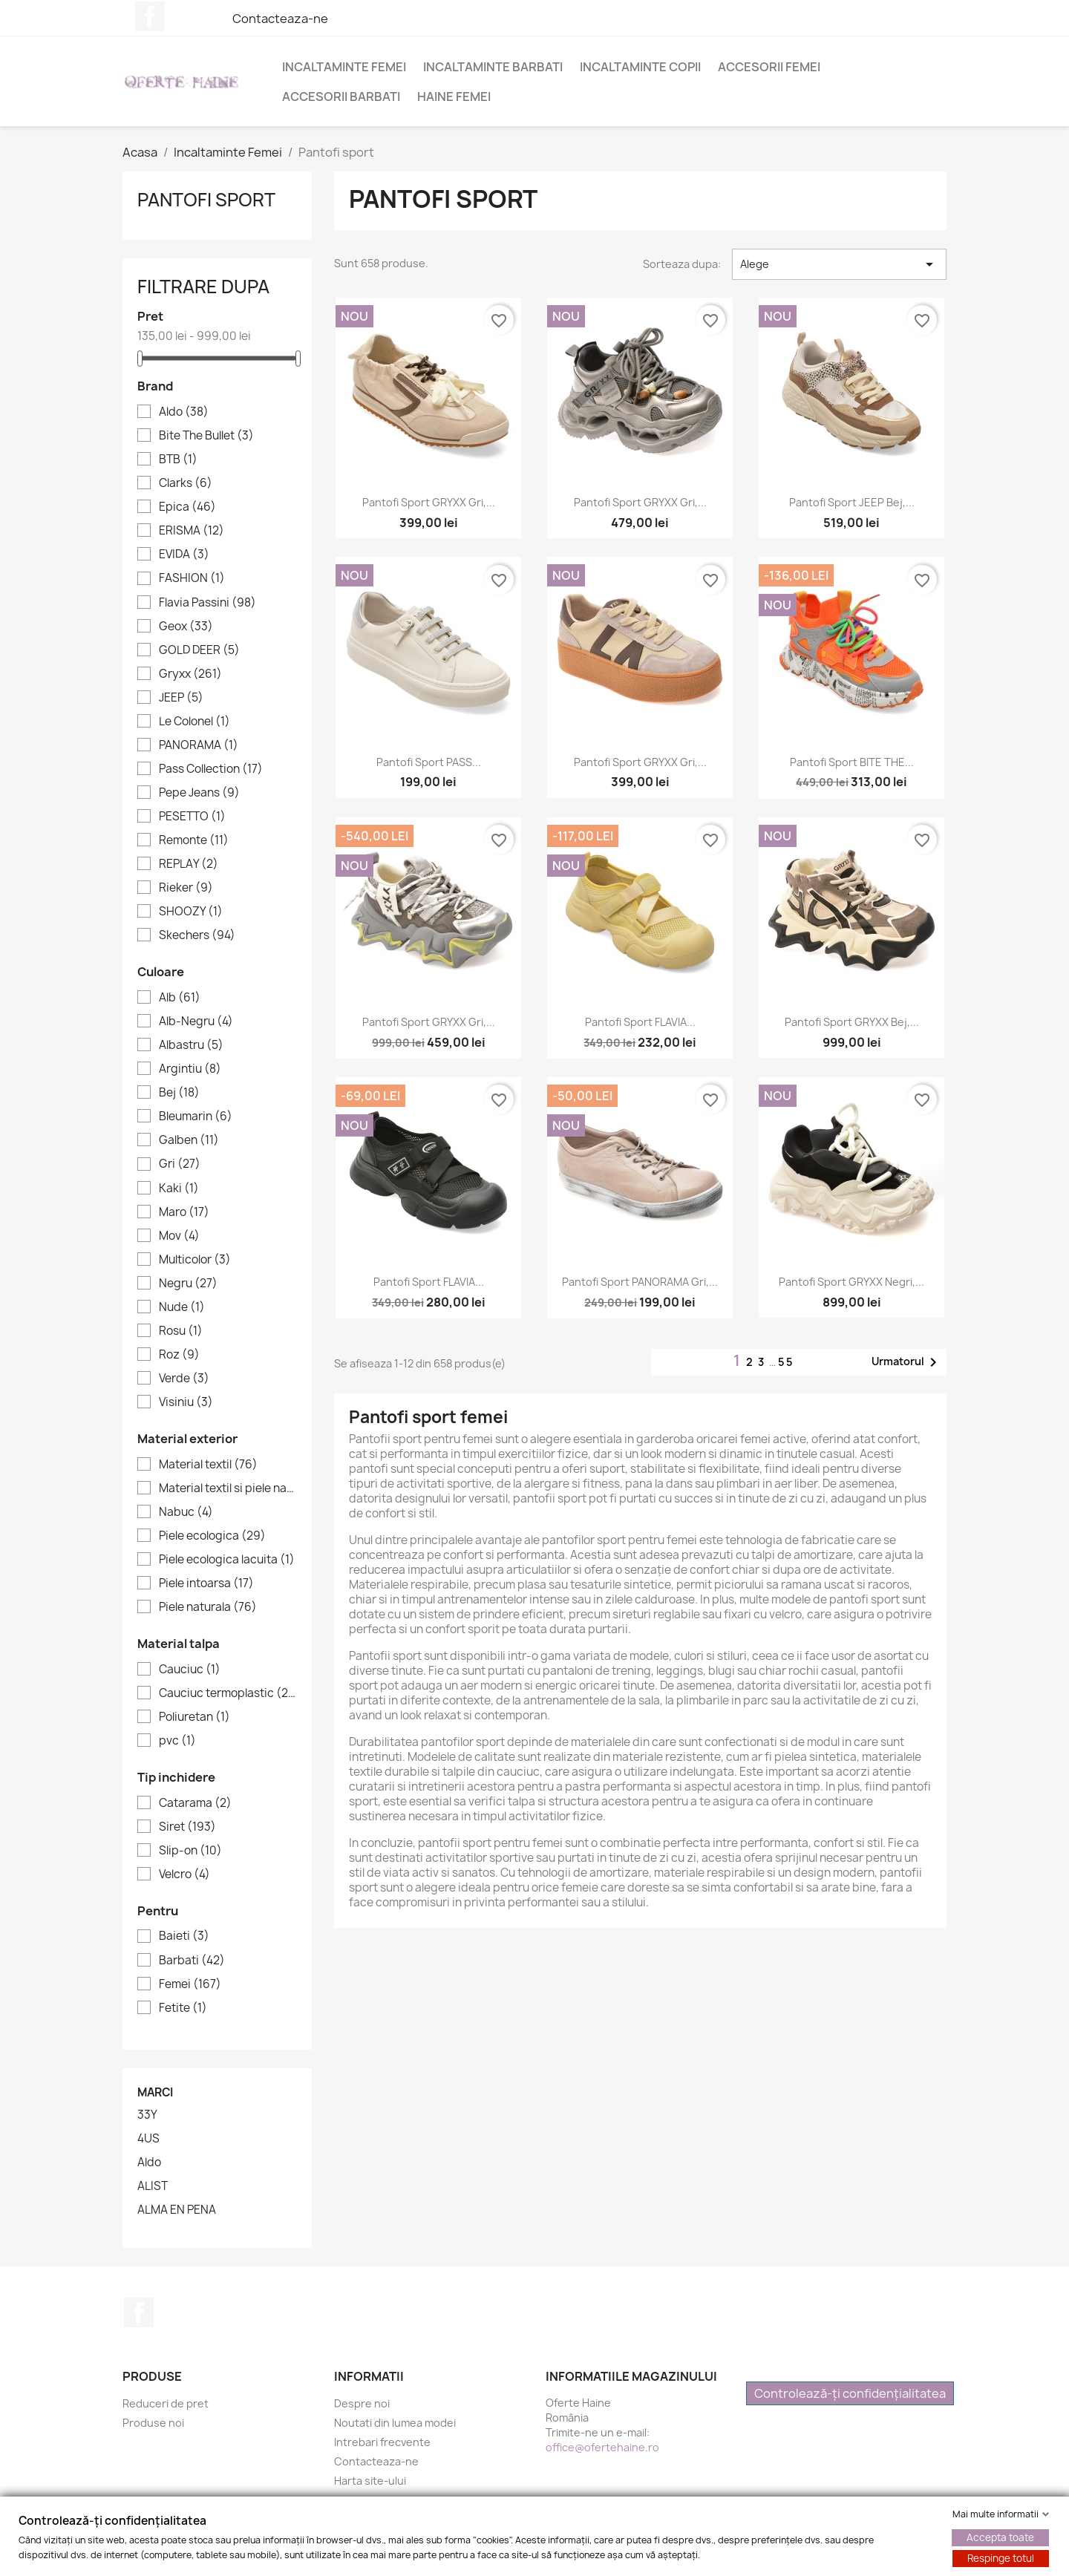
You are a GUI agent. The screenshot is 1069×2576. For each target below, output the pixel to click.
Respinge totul (1000, 2558)
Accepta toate (1000, 2537)
